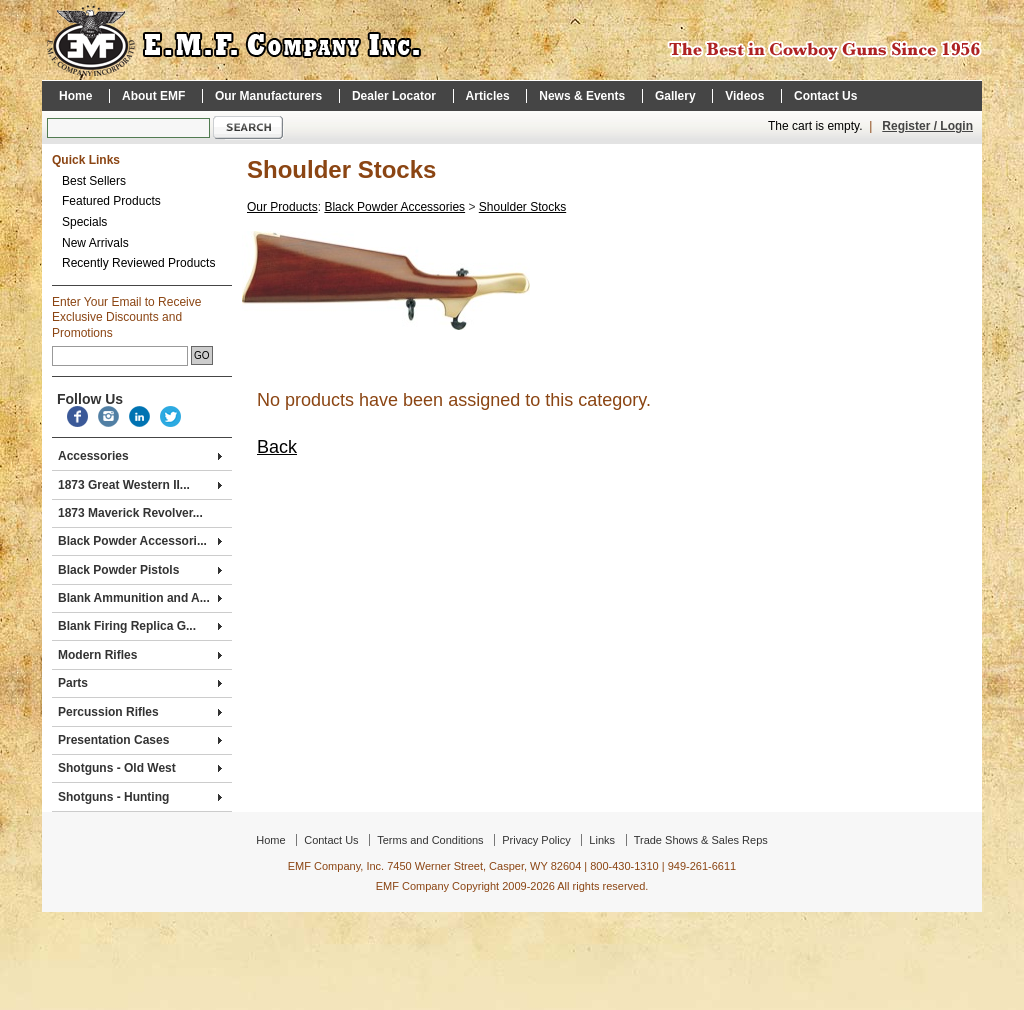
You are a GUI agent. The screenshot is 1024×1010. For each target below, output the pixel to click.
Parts (140, 683)
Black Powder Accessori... (140, 541)
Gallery (675, 96)
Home (75, 96)
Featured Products (111, 201)
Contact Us (825, 96)
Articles (488, 96)
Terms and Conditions (430, 840)
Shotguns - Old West (140, 768)
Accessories (140, 456)
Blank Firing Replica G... (140, 626)
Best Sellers (94, 181)
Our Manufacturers (268, 96)
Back (277, 447)
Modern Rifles (140, 655)
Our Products (282, 207)
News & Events (582, 96)
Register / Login (927, 126)
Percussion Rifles (140, 712)
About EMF (153, 96)
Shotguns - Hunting (140, 797)
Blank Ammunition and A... (140, 598)
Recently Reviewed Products (138, 263)
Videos (744, 96)
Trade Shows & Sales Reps (701, 840)
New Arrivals (95, 243)
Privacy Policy (536, 840)
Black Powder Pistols (140, 570)
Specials (84, 222)
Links (602, 840)
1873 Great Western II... (140, 485)
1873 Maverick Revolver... (130, 513)
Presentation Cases (140, 740)
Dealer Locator (394, 96)
